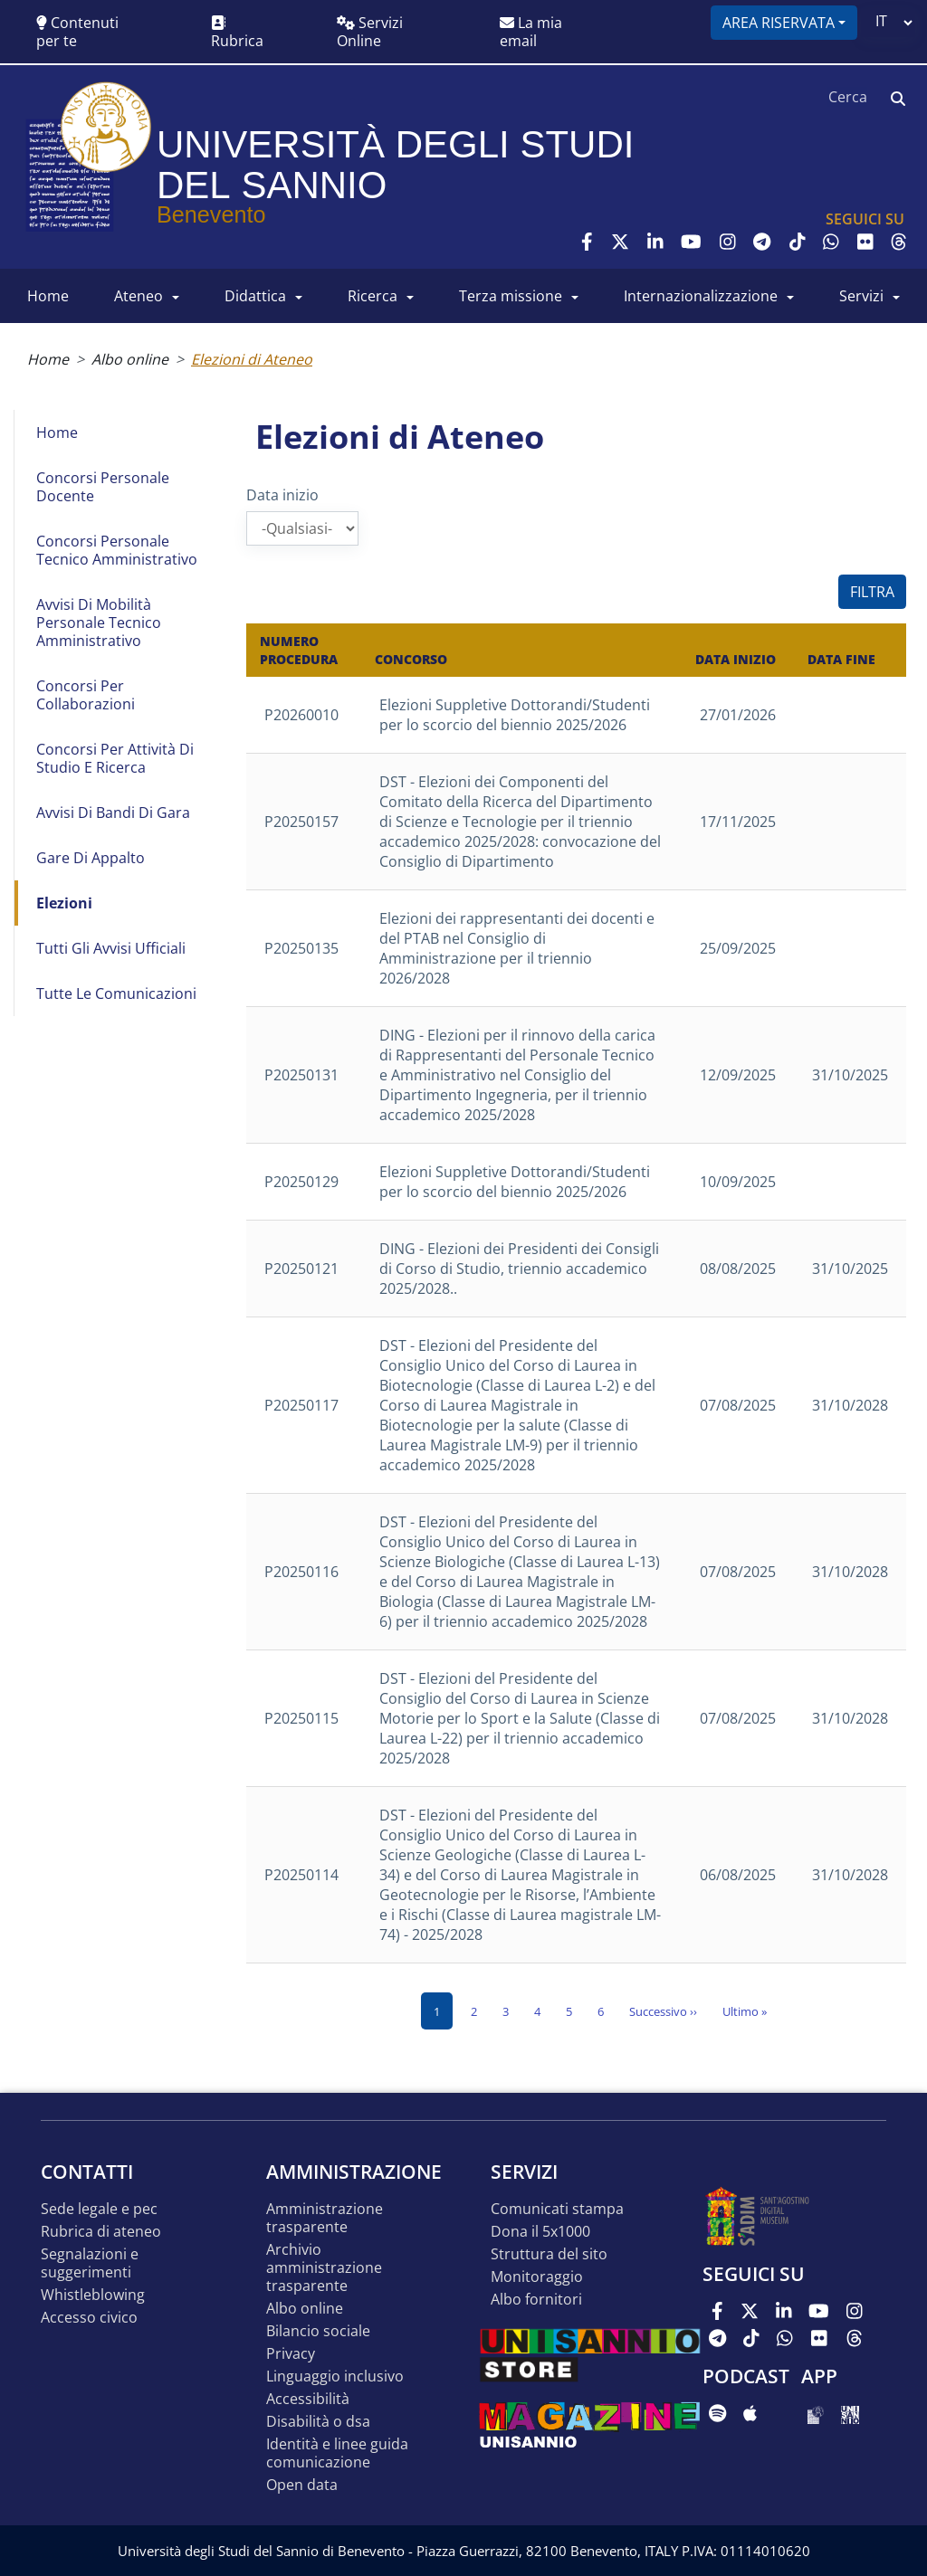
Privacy (290, 2353)
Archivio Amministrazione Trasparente (324, 2268)
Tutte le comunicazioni (116, 993)
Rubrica (237, 33)
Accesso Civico (89, 2317)
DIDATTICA (255, 296)
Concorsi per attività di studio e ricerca (115, 758)
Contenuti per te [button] (77, 32)
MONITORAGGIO (537, 2276)
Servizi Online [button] (370, 32)
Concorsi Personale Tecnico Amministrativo (116, 550)
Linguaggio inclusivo (335, 2376)
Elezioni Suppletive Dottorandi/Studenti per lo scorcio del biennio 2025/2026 (514, 715)
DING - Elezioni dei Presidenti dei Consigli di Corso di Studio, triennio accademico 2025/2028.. (519, 1268)
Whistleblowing (93, 2295)
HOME (48, 296)
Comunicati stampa (557, 2209)
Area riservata (778, 23)
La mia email (531, 32)
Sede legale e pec (99, 2209)
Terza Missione (510, 296)
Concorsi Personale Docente (102, 487)
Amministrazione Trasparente (324, 2218)
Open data (302, 2485)
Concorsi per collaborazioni (85, 695)
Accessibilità (307, 2399)
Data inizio (282, 495)
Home (48, 359)
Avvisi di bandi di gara (113, 812)
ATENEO (138, 296)
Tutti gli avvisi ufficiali (111, 948)
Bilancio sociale (318, 2331)
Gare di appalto (90, 858)
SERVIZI (861, 296)
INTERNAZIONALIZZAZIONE (701, 296)
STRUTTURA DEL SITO (549, 2254)
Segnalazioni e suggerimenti (90, 2263)
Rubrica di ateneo (101, 2231)
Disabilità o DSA (318, 2421)
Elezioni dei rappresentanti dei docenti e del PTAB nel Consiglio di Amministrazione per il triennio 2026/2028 (517, 948)
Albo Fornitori (536, 2299)
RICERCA (372, 296)
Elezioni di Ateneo (251, 359)
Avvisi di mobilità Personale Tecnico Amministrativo (98, 622)
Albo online (129, 359)
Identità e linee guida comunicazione (337, 2453)
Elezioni (64, 903)
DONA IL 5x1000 (540, 2231)
